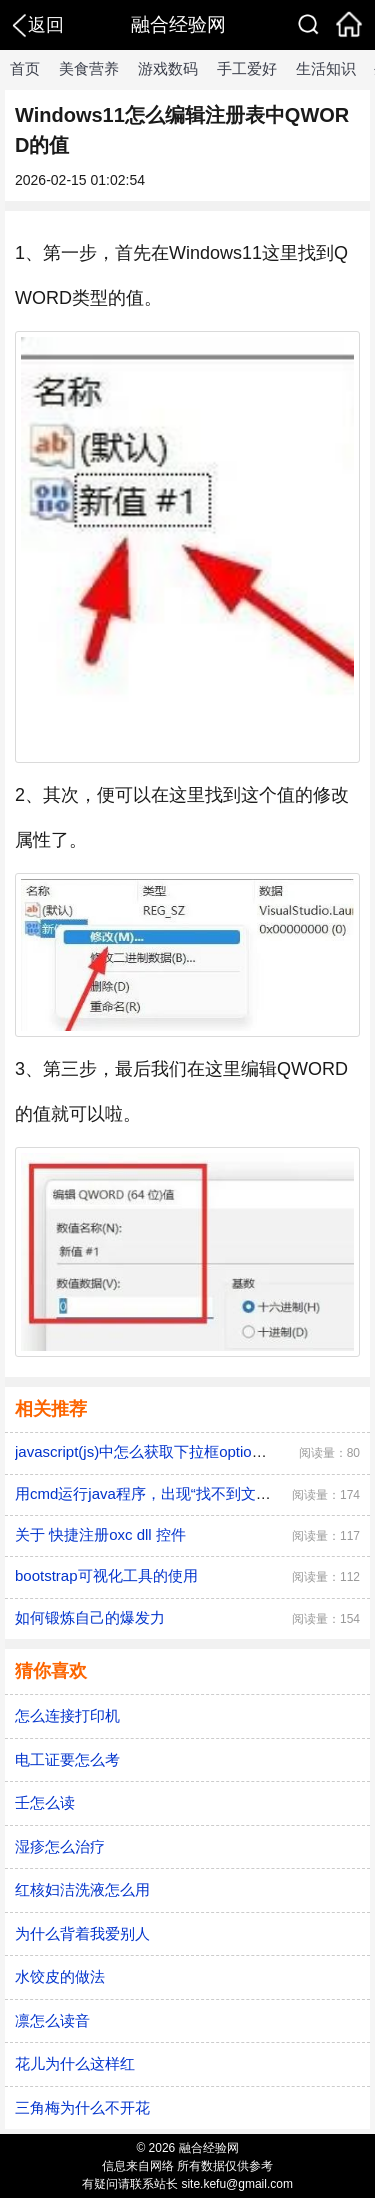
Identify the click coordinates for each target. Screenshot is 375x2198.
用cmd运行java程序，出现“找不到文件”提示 (160, 1493)
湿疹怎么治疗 (60, 1846)
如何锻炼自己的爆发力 (90, 1617)
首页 (25, 68)
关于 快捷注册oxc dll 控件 (100, 1534)
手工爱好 (247, 68)
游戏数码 (168, 68)
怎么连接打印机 (67, 1715)
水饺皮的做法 (60, 1976)
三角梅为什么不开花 (82, 2107)
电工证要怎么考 (67, 1759)
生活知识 (326, 68)
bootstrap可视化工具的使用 (106, 1575)
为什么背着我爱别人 (82, 1933)
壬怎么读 (45, 1802)
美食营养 (89, 68)
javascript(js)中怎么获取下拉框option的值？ (160, 1451)
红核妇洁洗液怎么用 (82, 1889)
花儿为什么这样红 (75, 2063)
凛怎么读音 (52, 2020)
